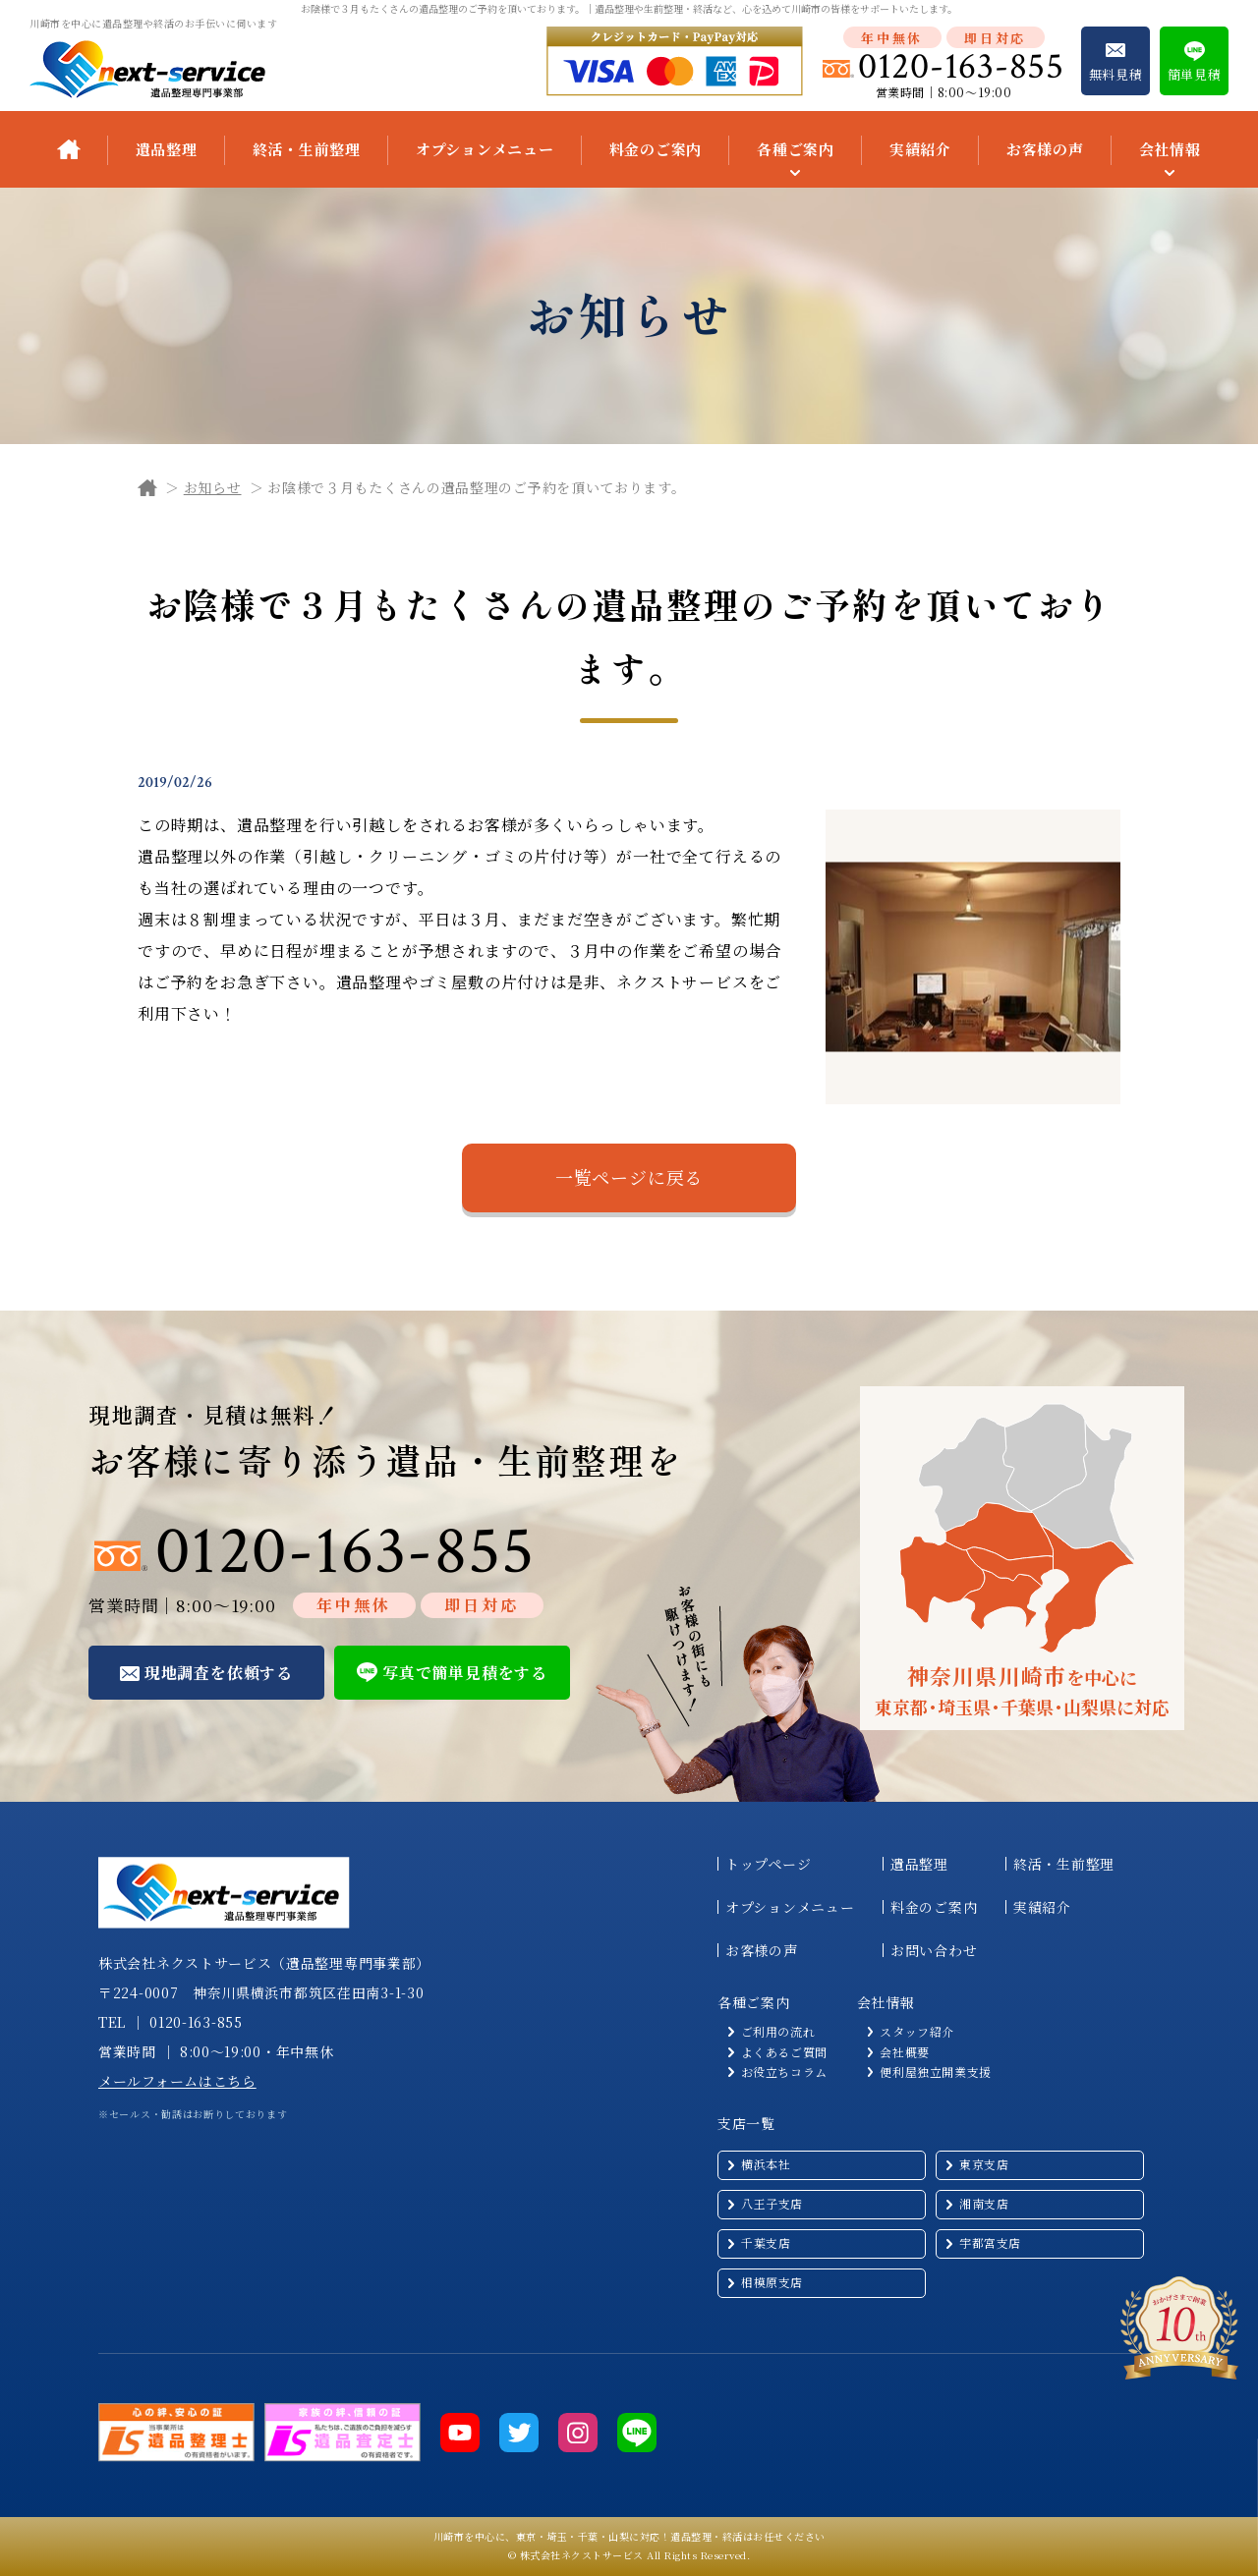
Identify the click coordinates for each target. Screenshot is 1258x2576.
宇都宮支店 (990, 2242)
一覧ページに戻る (629, 1177)
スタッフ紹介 (917, 2032)
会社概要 (904, 2052)
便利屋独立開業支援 (935, 2072)
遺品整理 (167, 149)
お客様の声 (1045, 149)
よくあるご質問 (784, 2052)
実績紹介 (920, 149)
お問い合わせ (933, 1950)
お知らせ (213, 487)
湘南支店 (983, 2203)
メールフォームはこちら (177, 2081)
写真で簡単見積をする (464, 1672)
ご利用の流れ (778, 2032)
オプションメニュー (485, 149)
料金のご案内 (656, 149)
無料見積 (1116, 74)
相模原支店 (772, 2281)
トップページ (768, 1864)
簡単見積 (1195, 74)
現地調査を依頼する (218, 1672)
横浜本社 (765, 2164)
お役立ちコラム (784, 2072)
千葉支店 (765, 2242)
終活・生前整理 (307, 149)
